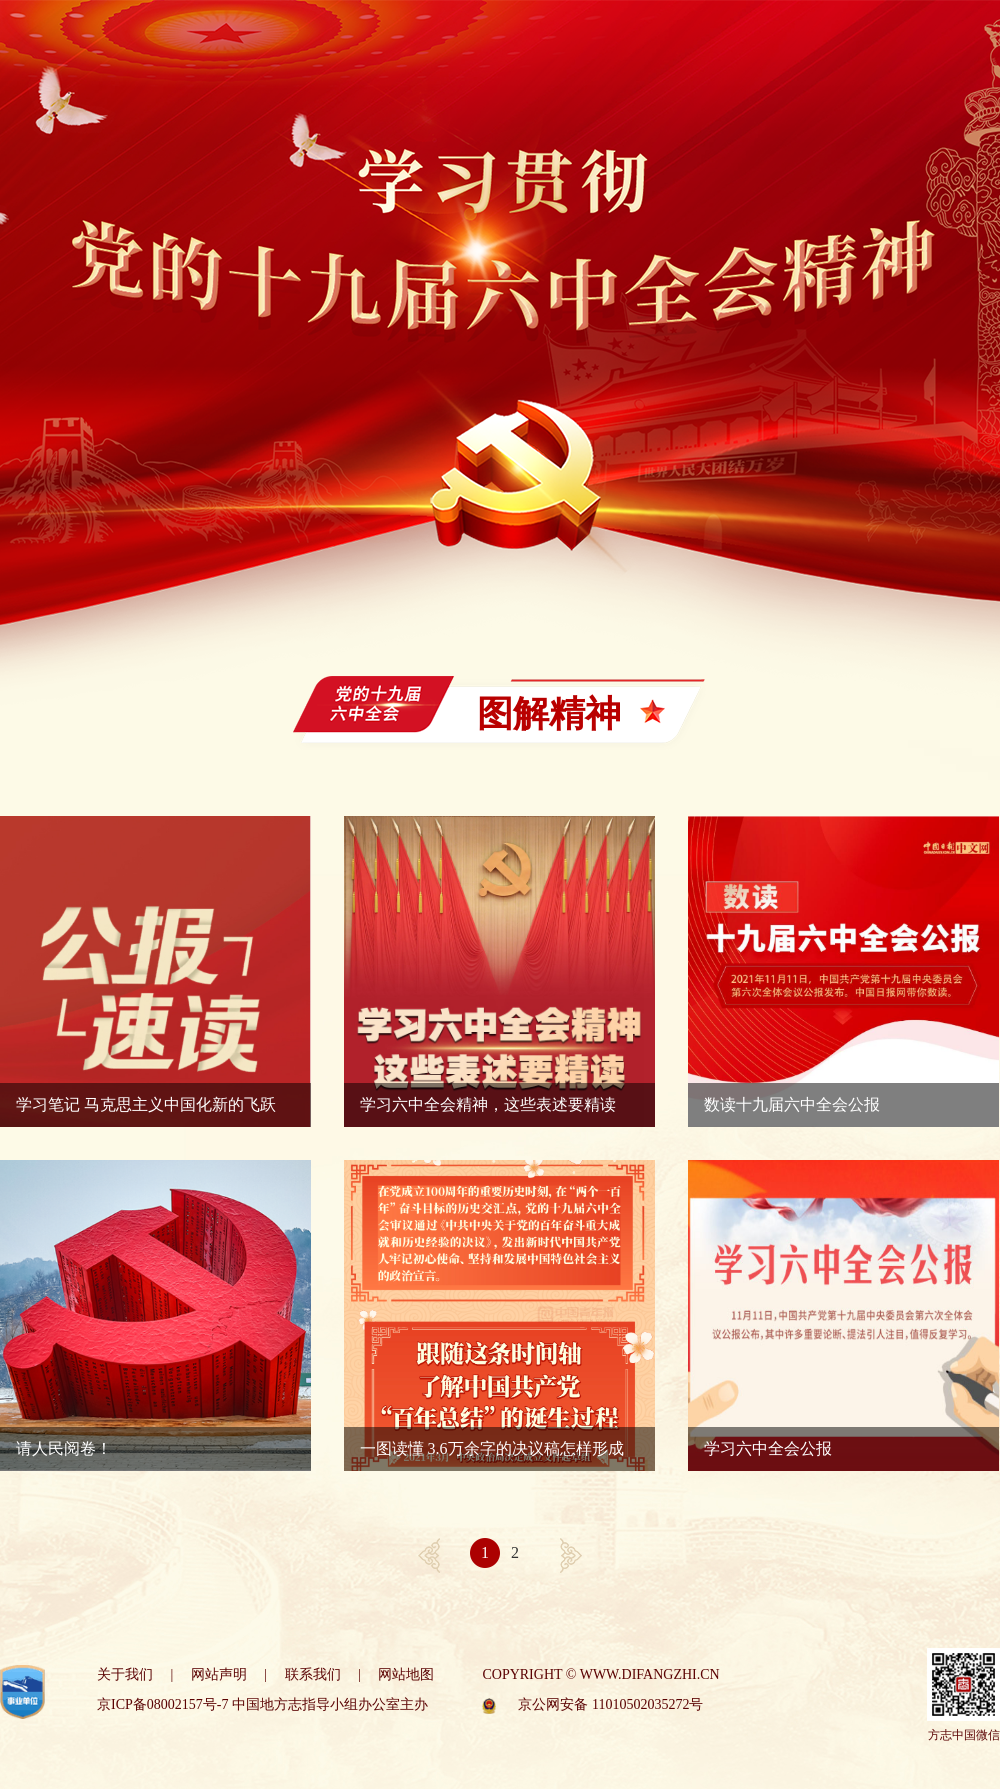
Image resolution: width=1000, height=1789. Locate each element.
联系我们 (313, 1675)
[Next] (571, 1555)
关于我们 (125, 1675)
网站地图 (406, 1675)
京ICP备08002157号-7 (162, 1704)
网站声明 (219, 1675)
